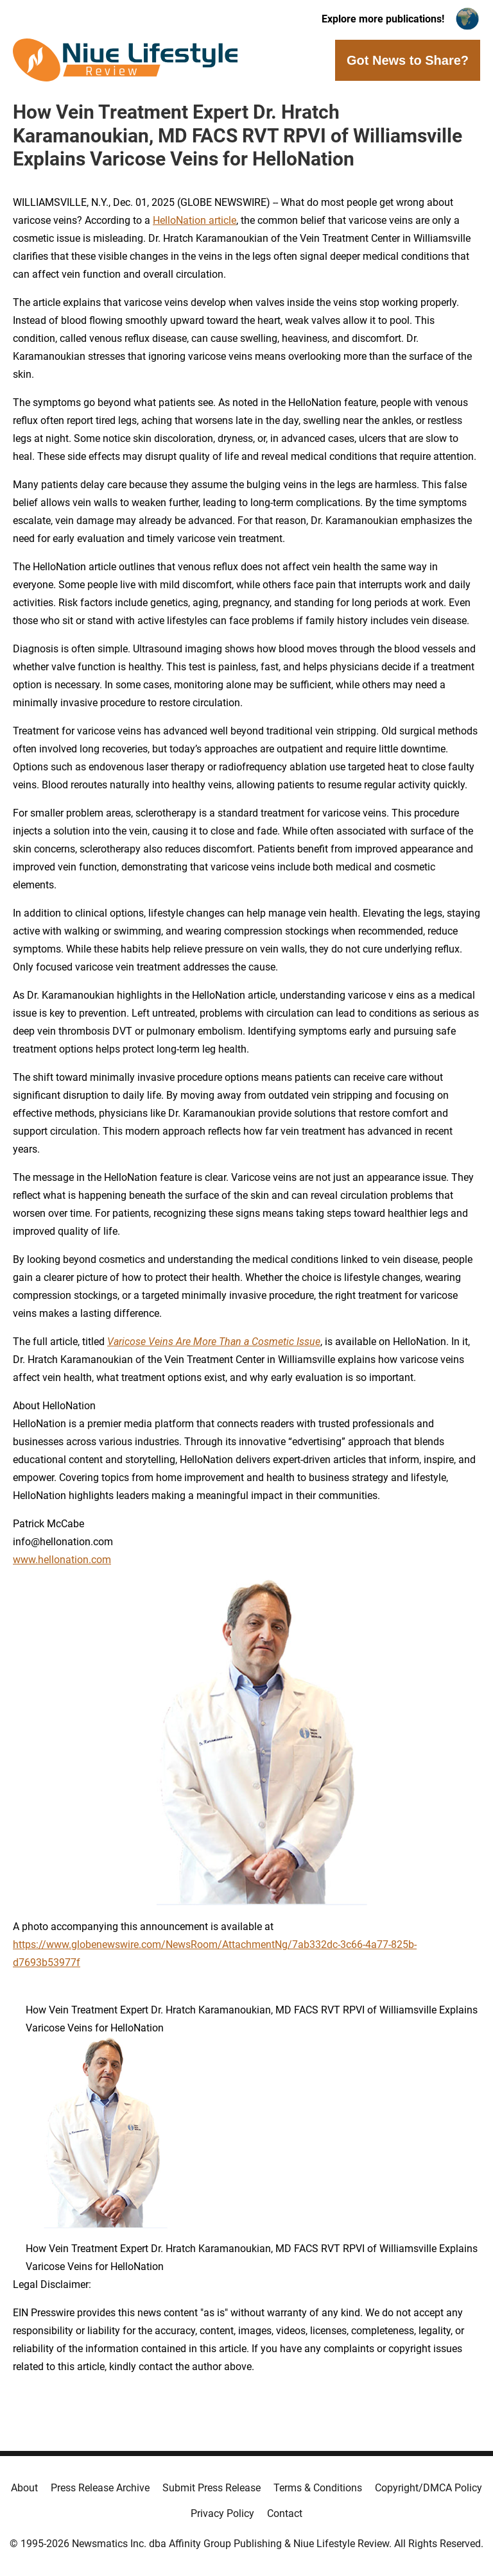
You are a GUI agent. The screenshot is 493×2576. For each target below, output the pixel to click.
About (24, 2488)
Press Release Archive (100, 2488)
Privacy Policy (222, 2513)
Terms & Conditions (317, 2488)
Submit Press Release (211, 2488)
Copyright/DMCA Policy (428, 2488)
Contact (284, 2513)
